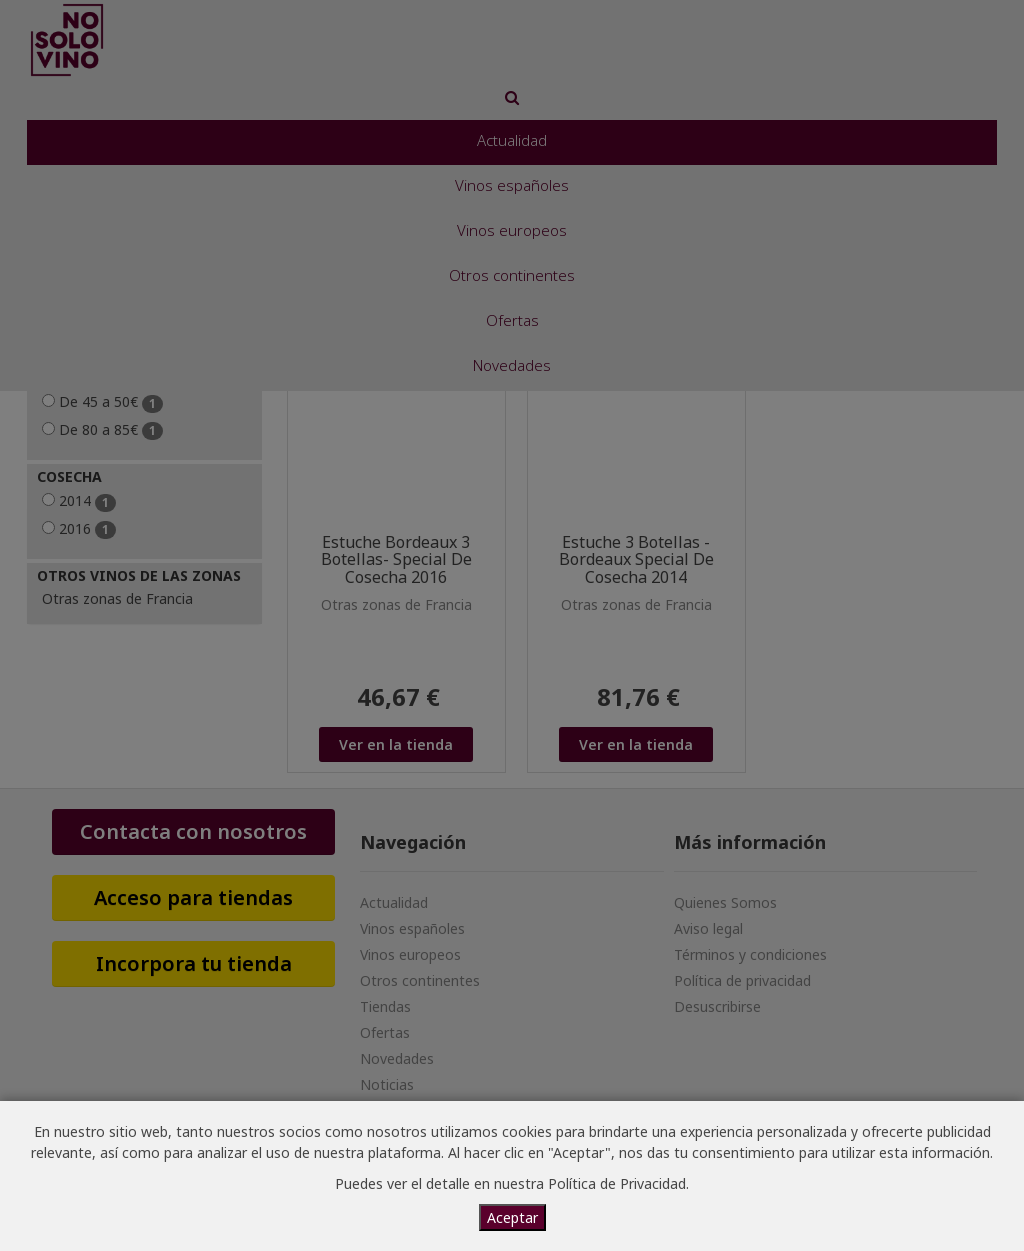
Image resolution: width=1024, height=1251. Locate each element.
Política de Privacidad (617, 1183)
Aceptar (512, 1217)
